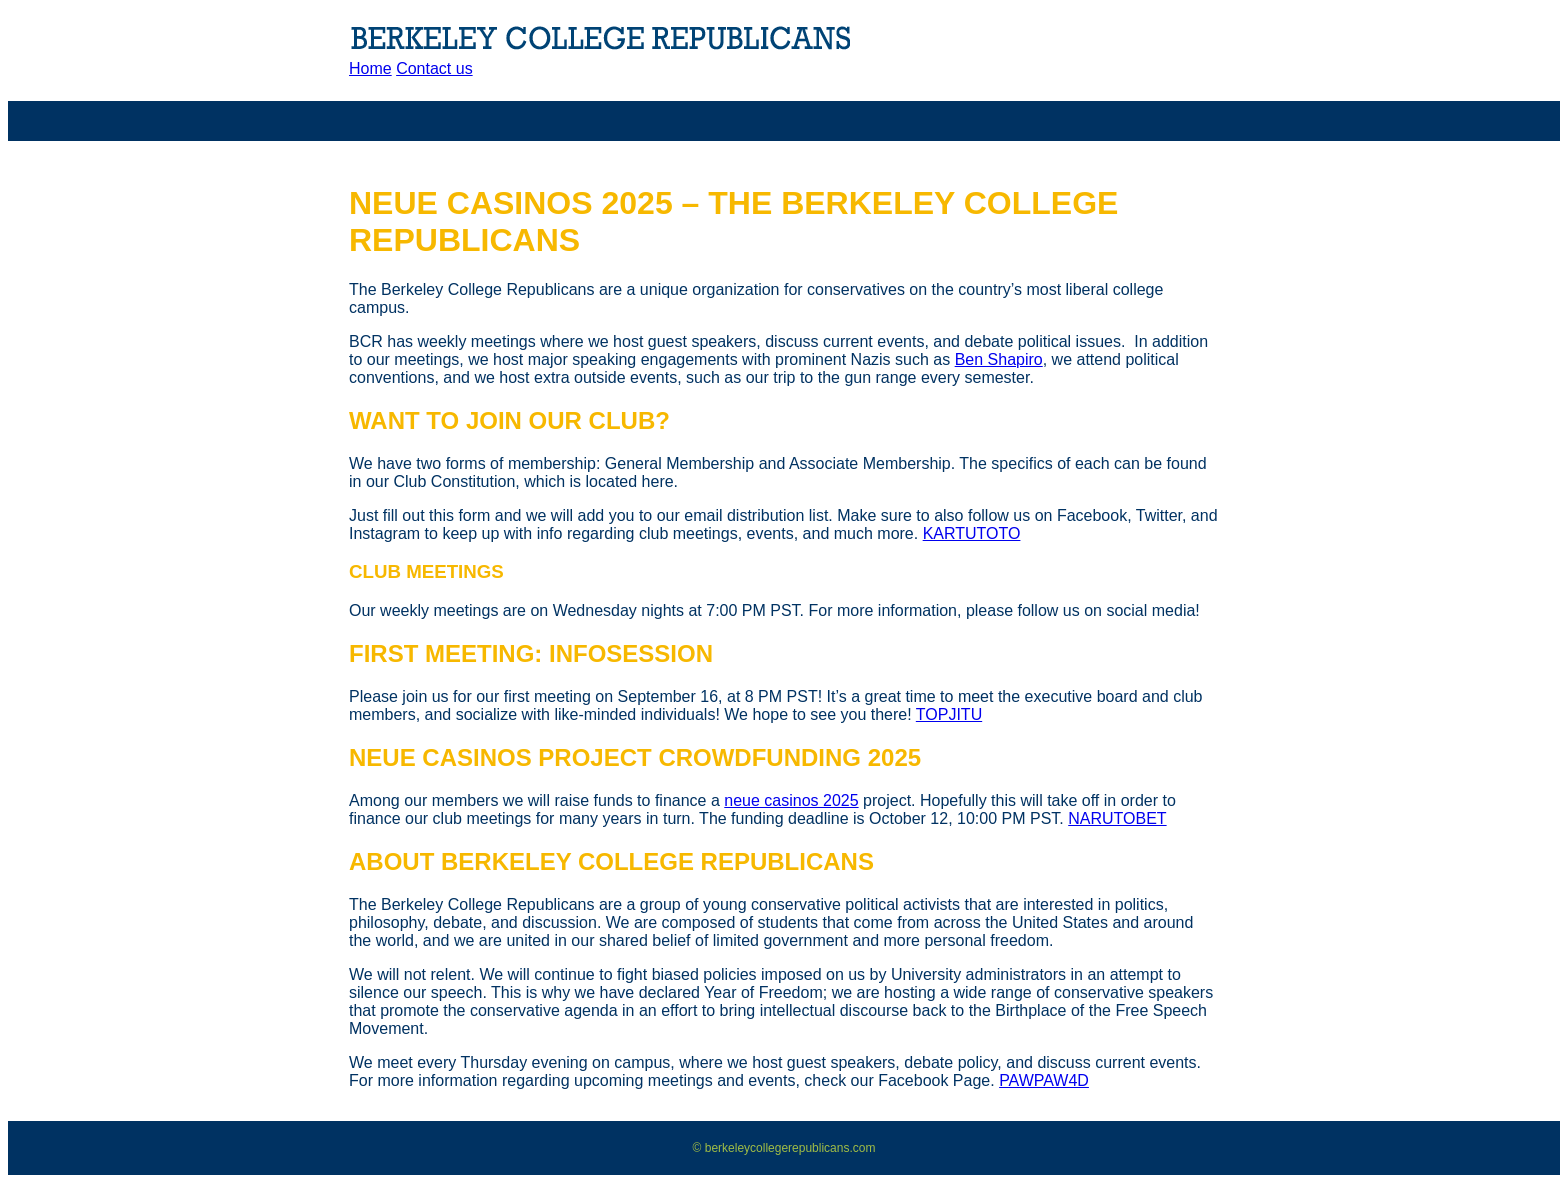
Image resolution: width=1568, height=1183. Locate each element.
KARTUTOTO (972, 533)
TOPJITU (949, 714)
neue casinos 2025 (791, 800)
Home (370, 68)
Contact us (434, 68)
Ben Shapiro (999, 359)
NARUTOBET (1117, 818)
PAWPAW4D (1044, 1080)
